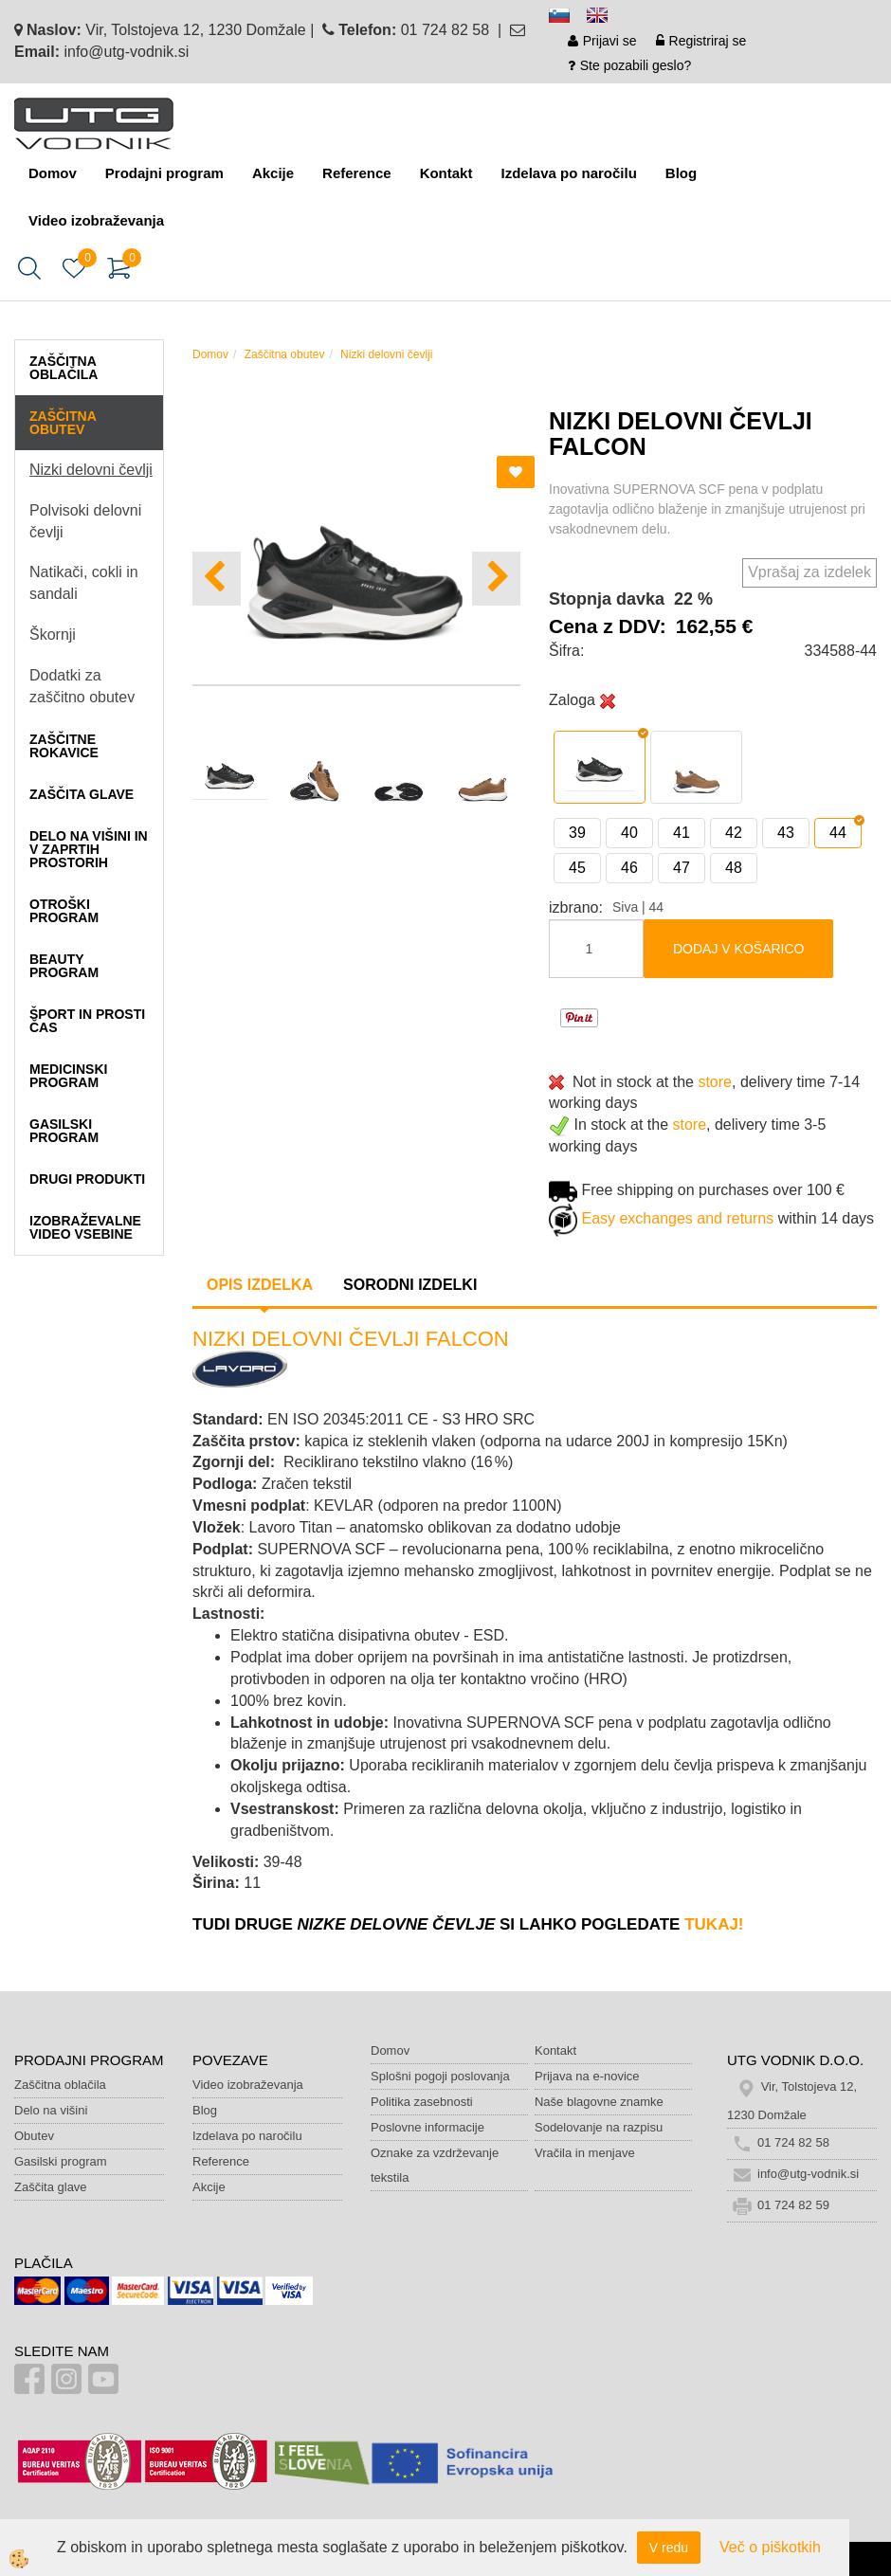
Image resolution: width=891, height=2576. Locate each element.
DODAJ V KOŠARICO (738, 948)
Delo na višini (50, 2110)
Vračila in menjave (585, 2153)
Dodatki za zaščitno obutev (82, 686)
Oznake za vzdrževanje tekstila (435, 2165)
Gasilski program (60, 2161)
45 (577, 868)
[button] (496, 579)
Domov (52, 173)
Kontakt (446, 173)
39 (577, 833)
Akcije (273, 173)
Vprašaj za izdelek (809, 572)
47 (681, 868)
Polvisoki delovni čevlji (85, 521)
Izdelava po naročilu (568, 173)
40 (629, 833)
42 (733, 833)
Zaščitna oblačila (60, 2084)
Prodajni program (164, 173)
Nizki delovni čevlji (91, 470)
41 (681, 833)
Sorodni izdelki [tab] (410, 1285)
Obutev (34, 2136)
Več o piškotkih (770, 2547)
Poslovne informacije (427, 2127)
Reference (356, 173)
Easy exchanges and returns (677, 1218)
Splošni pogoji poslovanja (440, 2076)
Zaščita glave (50, 2187)
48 (733, 868)
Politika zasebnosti (422, 2102)
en (606, 18)
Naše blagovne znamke (599, 2102)
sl (568, 18)
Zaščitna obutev (285, 354)
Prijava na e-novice (587, 2076)
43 (785, 833)
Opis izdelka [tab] (260, 1285)
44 (837, 833)
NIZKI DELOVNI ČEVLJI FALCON (350, 1339)
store (715, 1082)
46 (629, 868)
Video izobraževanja (96, 220)
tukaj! (713, 1924)
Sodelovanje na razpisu (599, 2127)
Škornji (52, 634)
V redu (668, 2547)
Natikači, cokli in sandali (83, 583)
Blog (681, 173)
